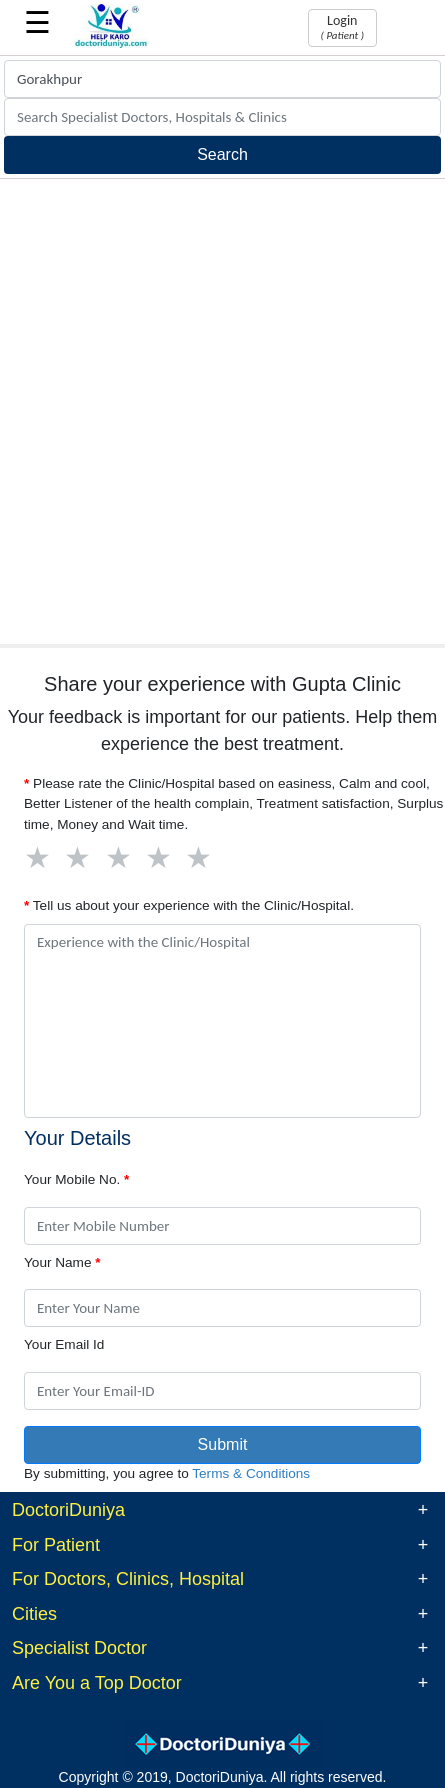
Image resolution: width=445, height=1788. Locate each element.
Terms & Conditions (251, 1473)
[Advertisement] (222, 411)
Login (342, 27)
